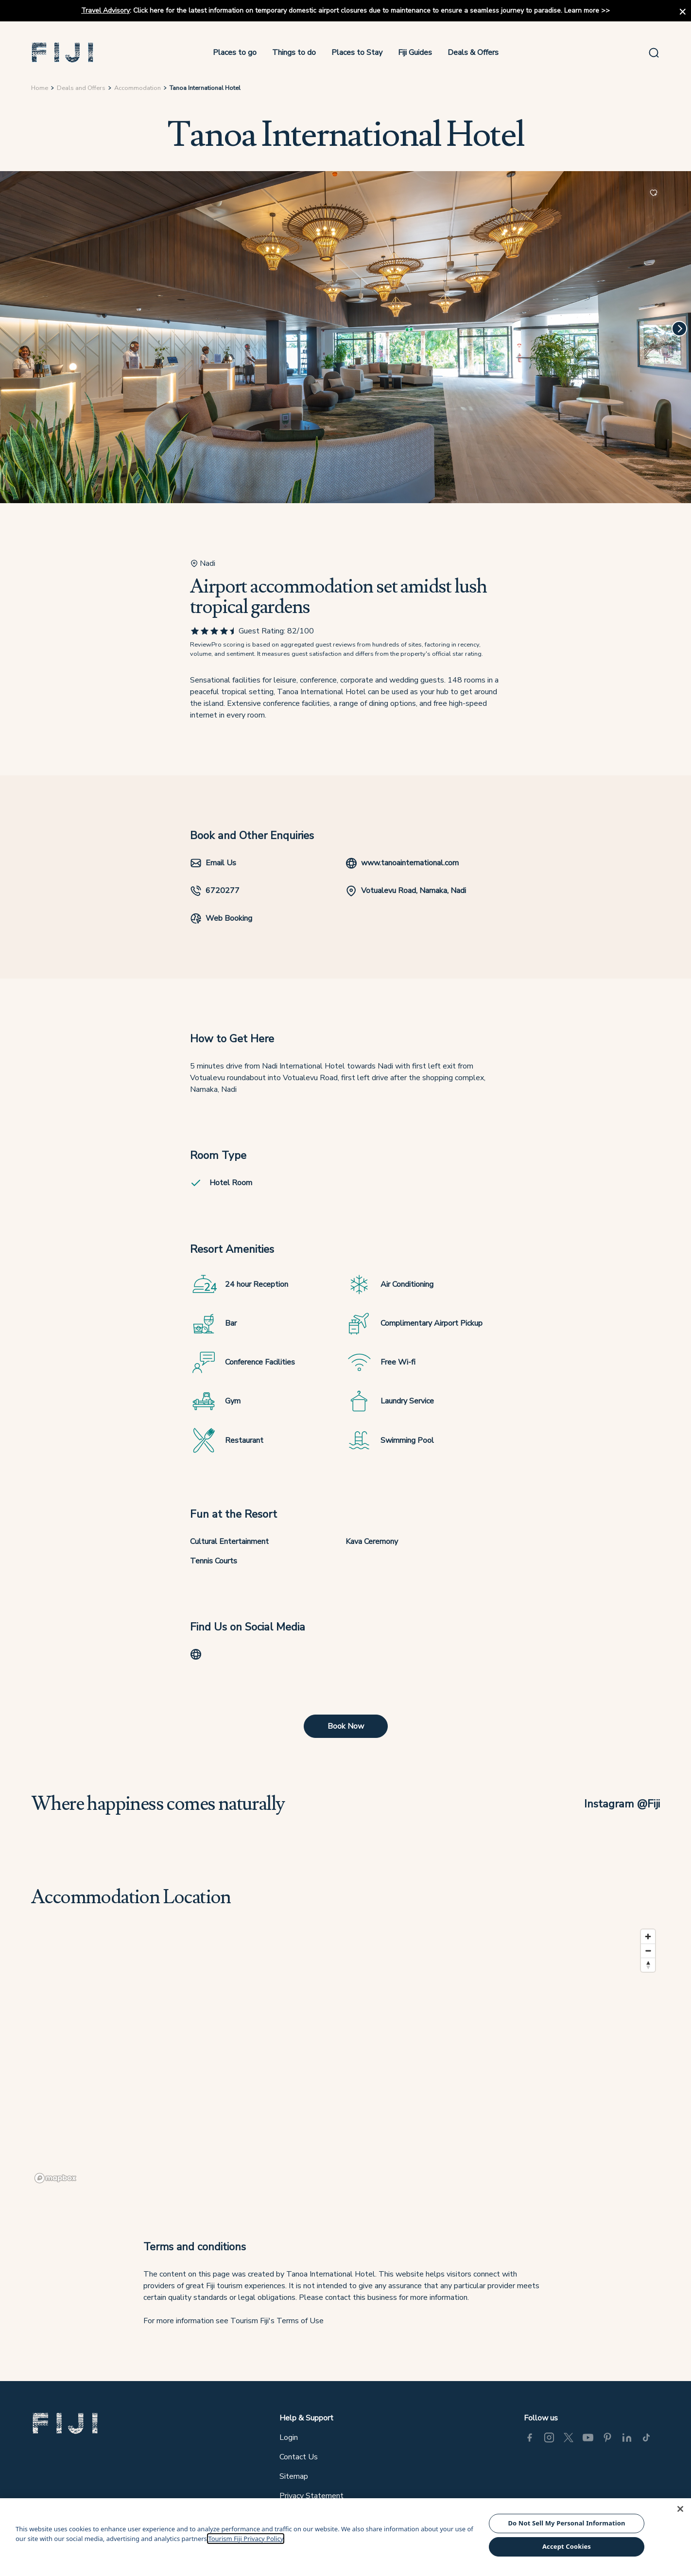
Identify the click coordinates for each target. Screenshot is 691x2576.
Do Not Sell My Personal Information (566, 2523)
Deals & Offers (473, 52)
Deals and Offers (81, 88)
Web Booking (221, 918)
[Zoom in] (648, 1936)
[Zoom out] (648, 1951)
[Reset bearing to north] (648, 1965)
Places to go (235, 52)
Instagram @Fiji (622, 1803)
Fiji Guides (415, 52)
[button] (62, 52)
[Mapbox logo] (55, 2178)
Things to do (294, 52)
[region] (345, 2056)
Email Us (213, 863)
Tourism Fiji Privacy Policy (245, 2538)
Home (39, 88)
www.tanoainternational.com (402, 863)
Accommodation (137, 88)
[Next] (679, 328)
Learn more (581, 10)
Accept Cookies (566, 2546)
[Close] (680, 2509)
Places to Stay (356, 52)
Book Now (346, 1726)
